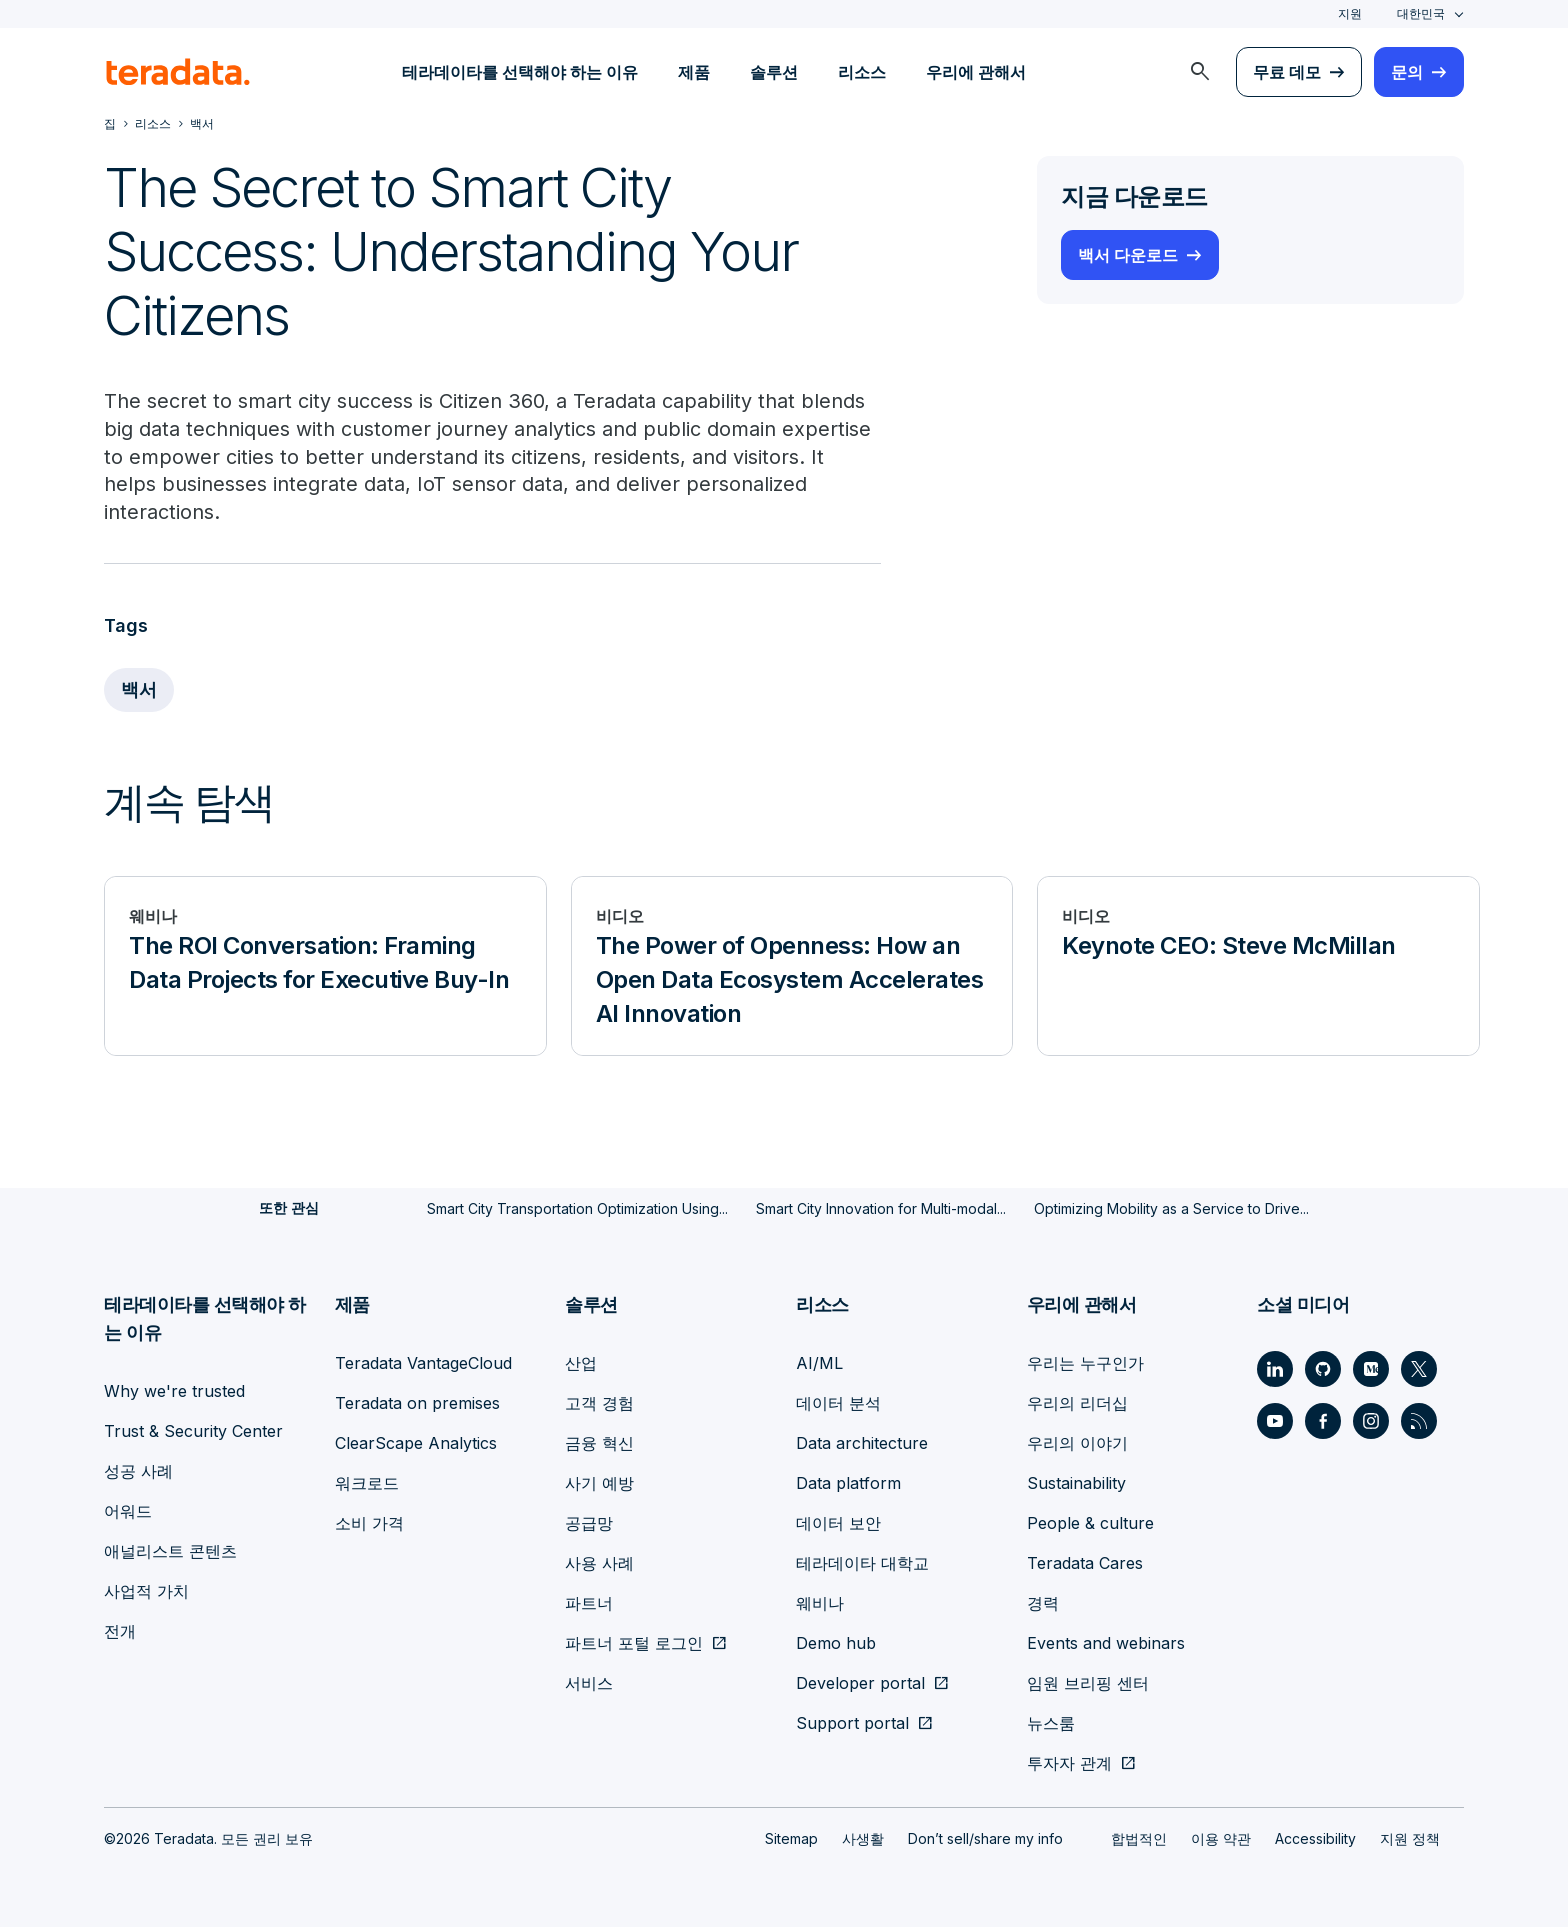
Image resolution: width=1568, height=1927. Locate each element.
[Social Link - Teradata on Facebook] (1323, 1420)
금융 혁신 (599, 1442)
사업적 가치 (146, 1590)
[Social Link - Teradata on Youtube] (1275, 1420)
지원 (1350, 13)
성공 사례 (138, 1470)
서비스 (589, 1682)
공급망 (589, 1522)
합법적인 (1139, 1837)
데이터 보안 (838, 1522)
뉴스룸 (1051, 1722)
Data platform (848, 1482)
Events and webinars (1106, 1642)
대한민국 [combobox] (1421, 13)
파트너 (589, 1602)
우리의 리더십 (1077, 1402)
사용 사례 (599, 1562)
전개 (120, 1630)
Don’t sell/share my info (985, 1837)
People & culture (1090, 1522)
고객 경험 (599, 1402)
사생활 (863, 1837)
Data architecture (862, 1442)
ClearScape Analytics (416, 1442)
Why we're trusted (174, 1390)
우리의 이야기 (1077, 1442)
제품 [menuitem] (694, 72)
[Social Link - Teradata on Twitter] (1419, 1368)
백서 (139, 690)
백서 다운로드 (1128, 255)
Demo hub (836, 1642)
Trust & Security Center (193, 1430)
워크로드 (367, 1482)
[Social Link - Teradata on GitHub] (1323, 1368)
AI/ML (819, 1362)
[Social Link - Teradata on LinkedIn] (1275, 1368)
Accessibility (1315, 1837)
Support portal (852, 1722)
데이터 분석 (838, 1402)
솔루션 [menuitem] (774, 72)
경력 (1043, 1602)
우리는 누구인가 (1085, 1362)
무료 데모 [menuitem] (1287, 72)
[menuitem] (1200, 72)
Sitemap (791, 1837)
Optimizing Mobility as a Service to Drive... (1171, 1208)
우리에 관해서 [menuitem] (976, 72)
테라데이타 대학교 (862, 1562)
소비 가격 (369, 1522)
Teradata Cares (1085, 1562)
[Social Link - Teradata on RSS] (1419, 1420)
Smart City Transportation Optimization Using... (577, 1208)
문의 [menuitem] (1407, 72)
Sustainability (1076, 1482)
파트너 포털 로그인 (634, 1642)
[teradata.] (178, 72)
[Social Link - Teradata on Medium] (1371, 1368)
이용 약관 (1221, 1837)
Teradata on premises (417, 1402)
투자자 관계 (1069, 1762)
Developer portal (860, 1682)
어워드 (128, 1510)
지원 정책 (1410, 1837)
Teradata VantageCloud (423, 1362)
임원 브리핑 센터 (1088, 1682)
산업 (581, 1362)
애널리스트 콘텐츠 (170, 1550)
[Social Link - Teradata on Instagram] (1371, 1420)
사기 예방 (599, 1482)
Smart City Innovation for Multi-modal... (881, 1208)
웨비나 (820, 1602)
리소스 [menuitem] (862, 72)
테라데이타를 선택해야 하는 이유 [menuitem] (520, 72)
